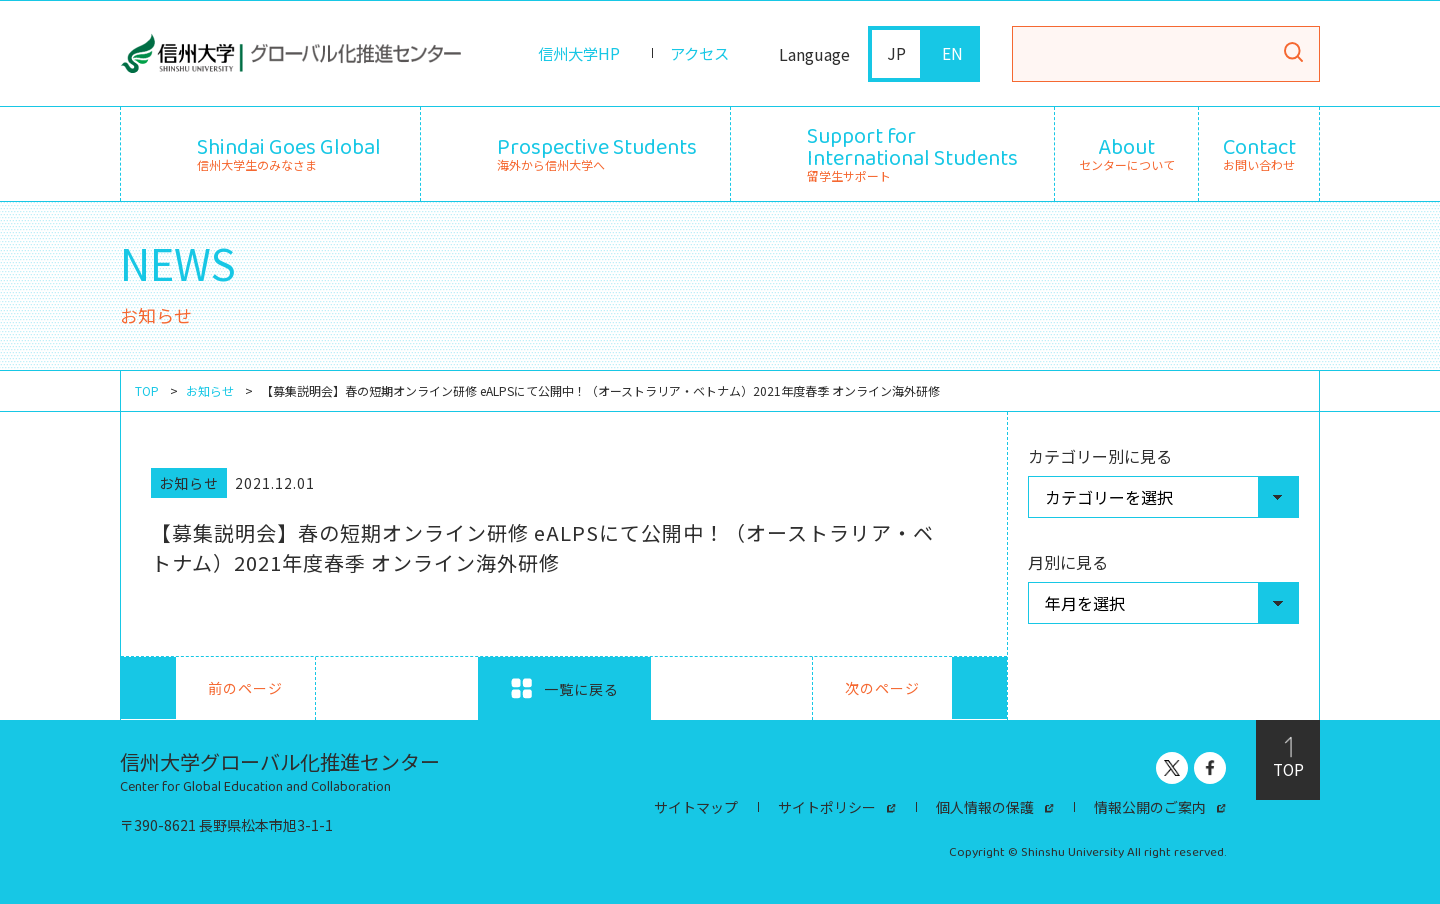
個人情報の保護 (985, 807)
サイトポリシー (827, 807)
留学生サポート (912, 151)
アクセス (697, 54)
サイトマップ (696, 807)
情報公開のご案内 (1150, 807)
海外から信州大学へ (597, 151)
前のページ (202, 688)
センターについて (1127, 154)
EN (952, 54)
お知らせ (210, 391)
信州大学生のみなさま (289, 151)
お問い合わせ (1259, 154)
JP (896, 54)
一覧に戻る (564, 688)
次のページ (926, 688)
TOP (147, 391)
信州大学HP (573, 54)
